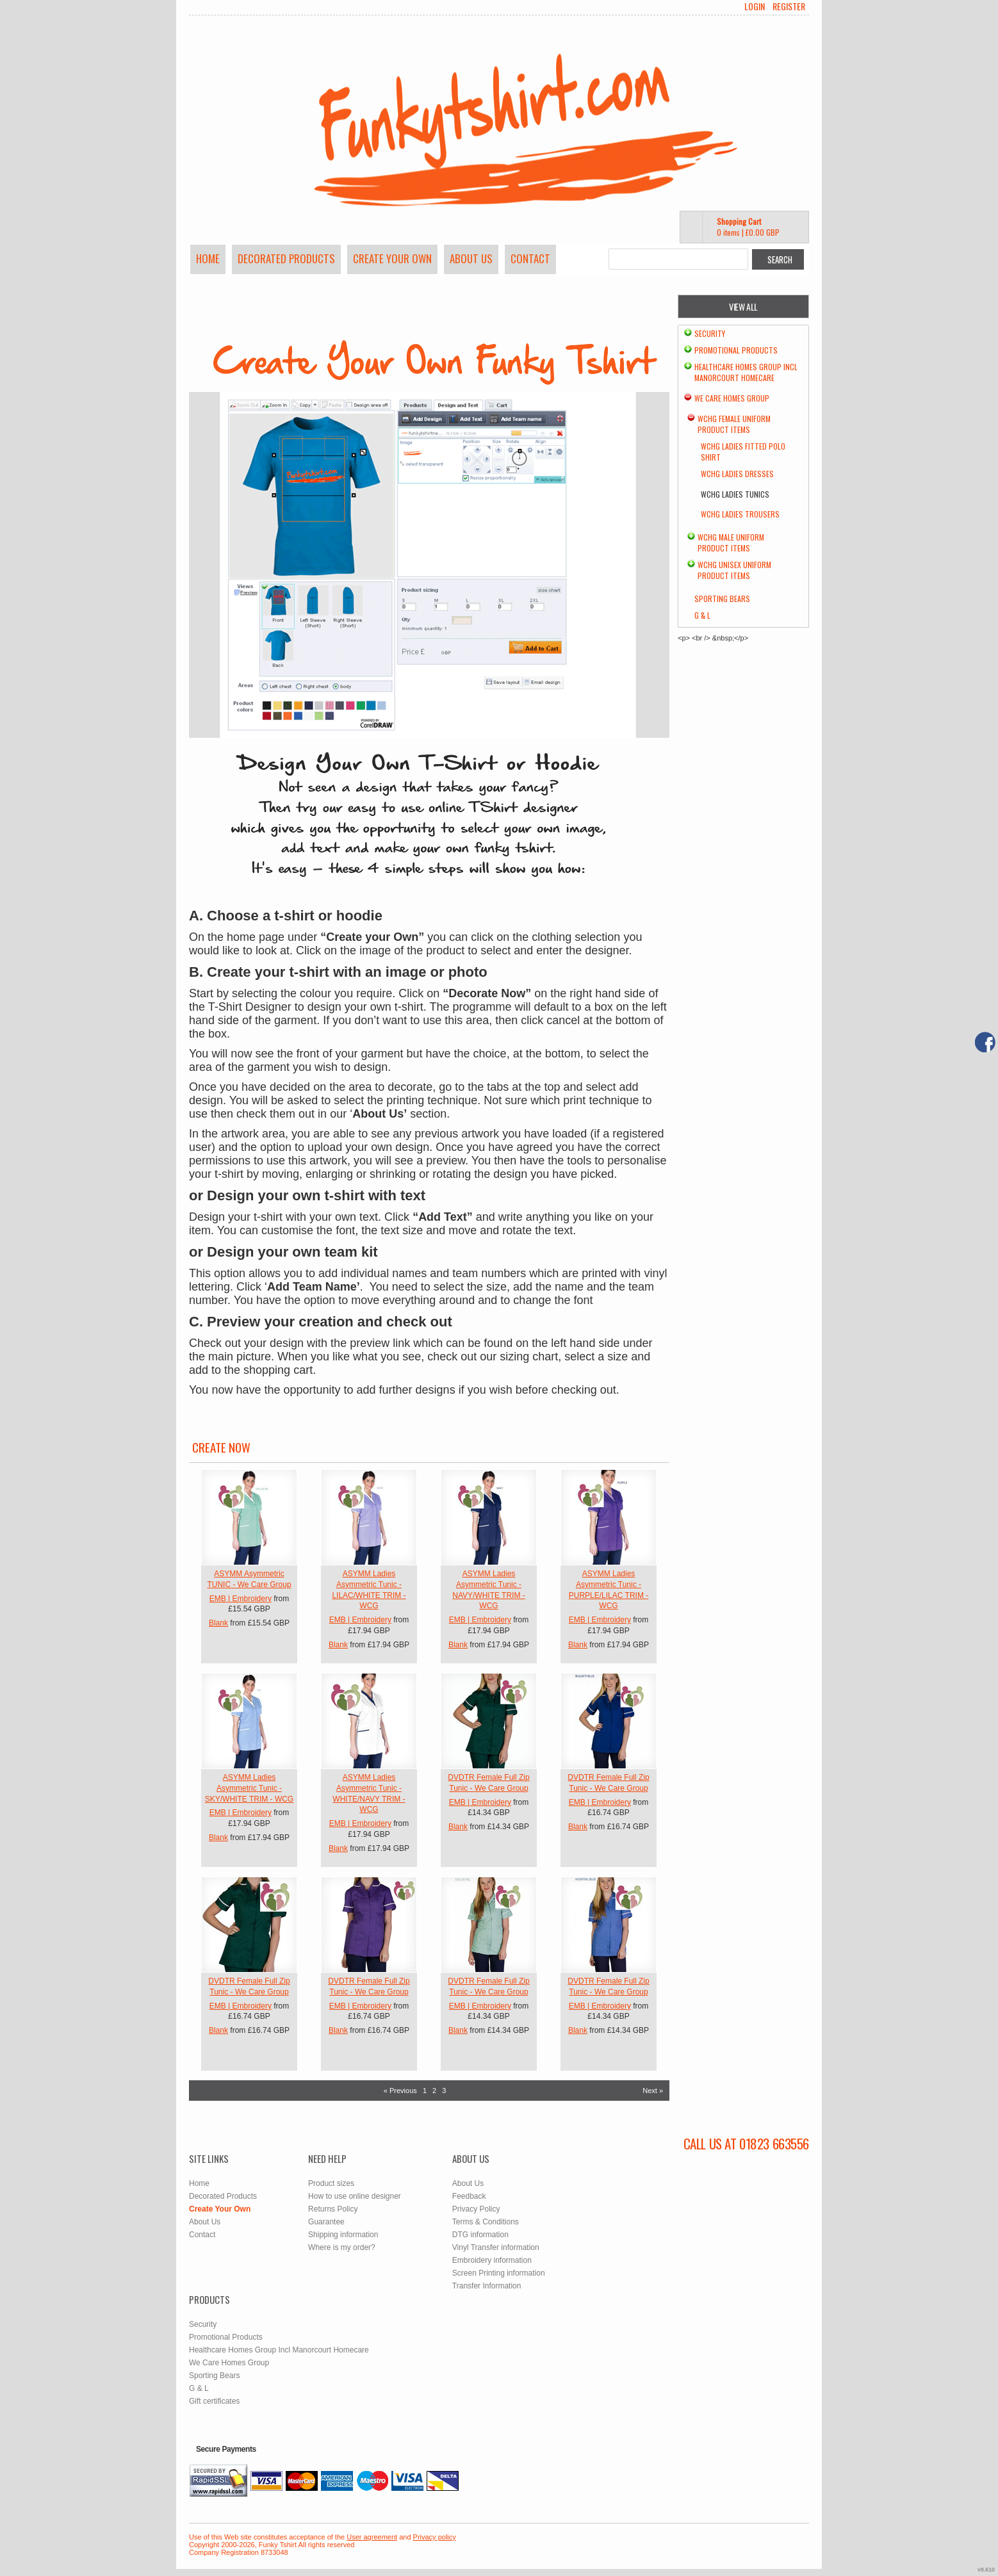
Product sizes (331, 2183)
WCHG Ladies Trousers (740, 514)
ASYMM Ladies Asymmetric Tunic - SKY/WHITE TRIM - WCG (249, 1788)
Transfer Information (486, 2285)
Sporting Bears (722, 598)
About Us (471, 258)
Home (208, 258)
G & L (702, 615)
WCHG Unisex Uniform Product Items (734, 570)
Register (789, 6)
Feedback (469, 2196)
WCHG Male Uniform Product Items (731, 542)
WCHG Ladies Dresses (737, 473)
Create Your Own (392, 258)
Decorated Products (286, 258)
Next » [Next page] (652, 2090)
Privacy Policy (476, 2209)
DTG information (480, 2234)
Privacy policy (434, 2537)
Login (754, 6)
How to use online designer (354, 2196)
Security (709, 333)
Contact (530, 258)
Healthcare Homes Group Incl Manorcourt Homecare (746, 372)
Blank (218, 1622)
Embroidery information (492, 2260)
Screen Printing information (498, 2273)
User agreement (372, 2537)
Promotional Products (736, 350)
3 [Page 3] (444, 2090)
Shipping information (343, 2234)
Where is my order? (341, 2247)
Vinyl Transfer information (495, 2247)
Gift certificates (214, 2401)
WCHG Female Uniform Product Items (734, 424)
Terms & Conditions (485, 2221)
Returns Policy (332, 2209)
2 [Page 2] (434, 2090)
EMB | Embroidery (240, 1598)
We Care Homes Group (731, 398)
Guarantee (326, 2221)
